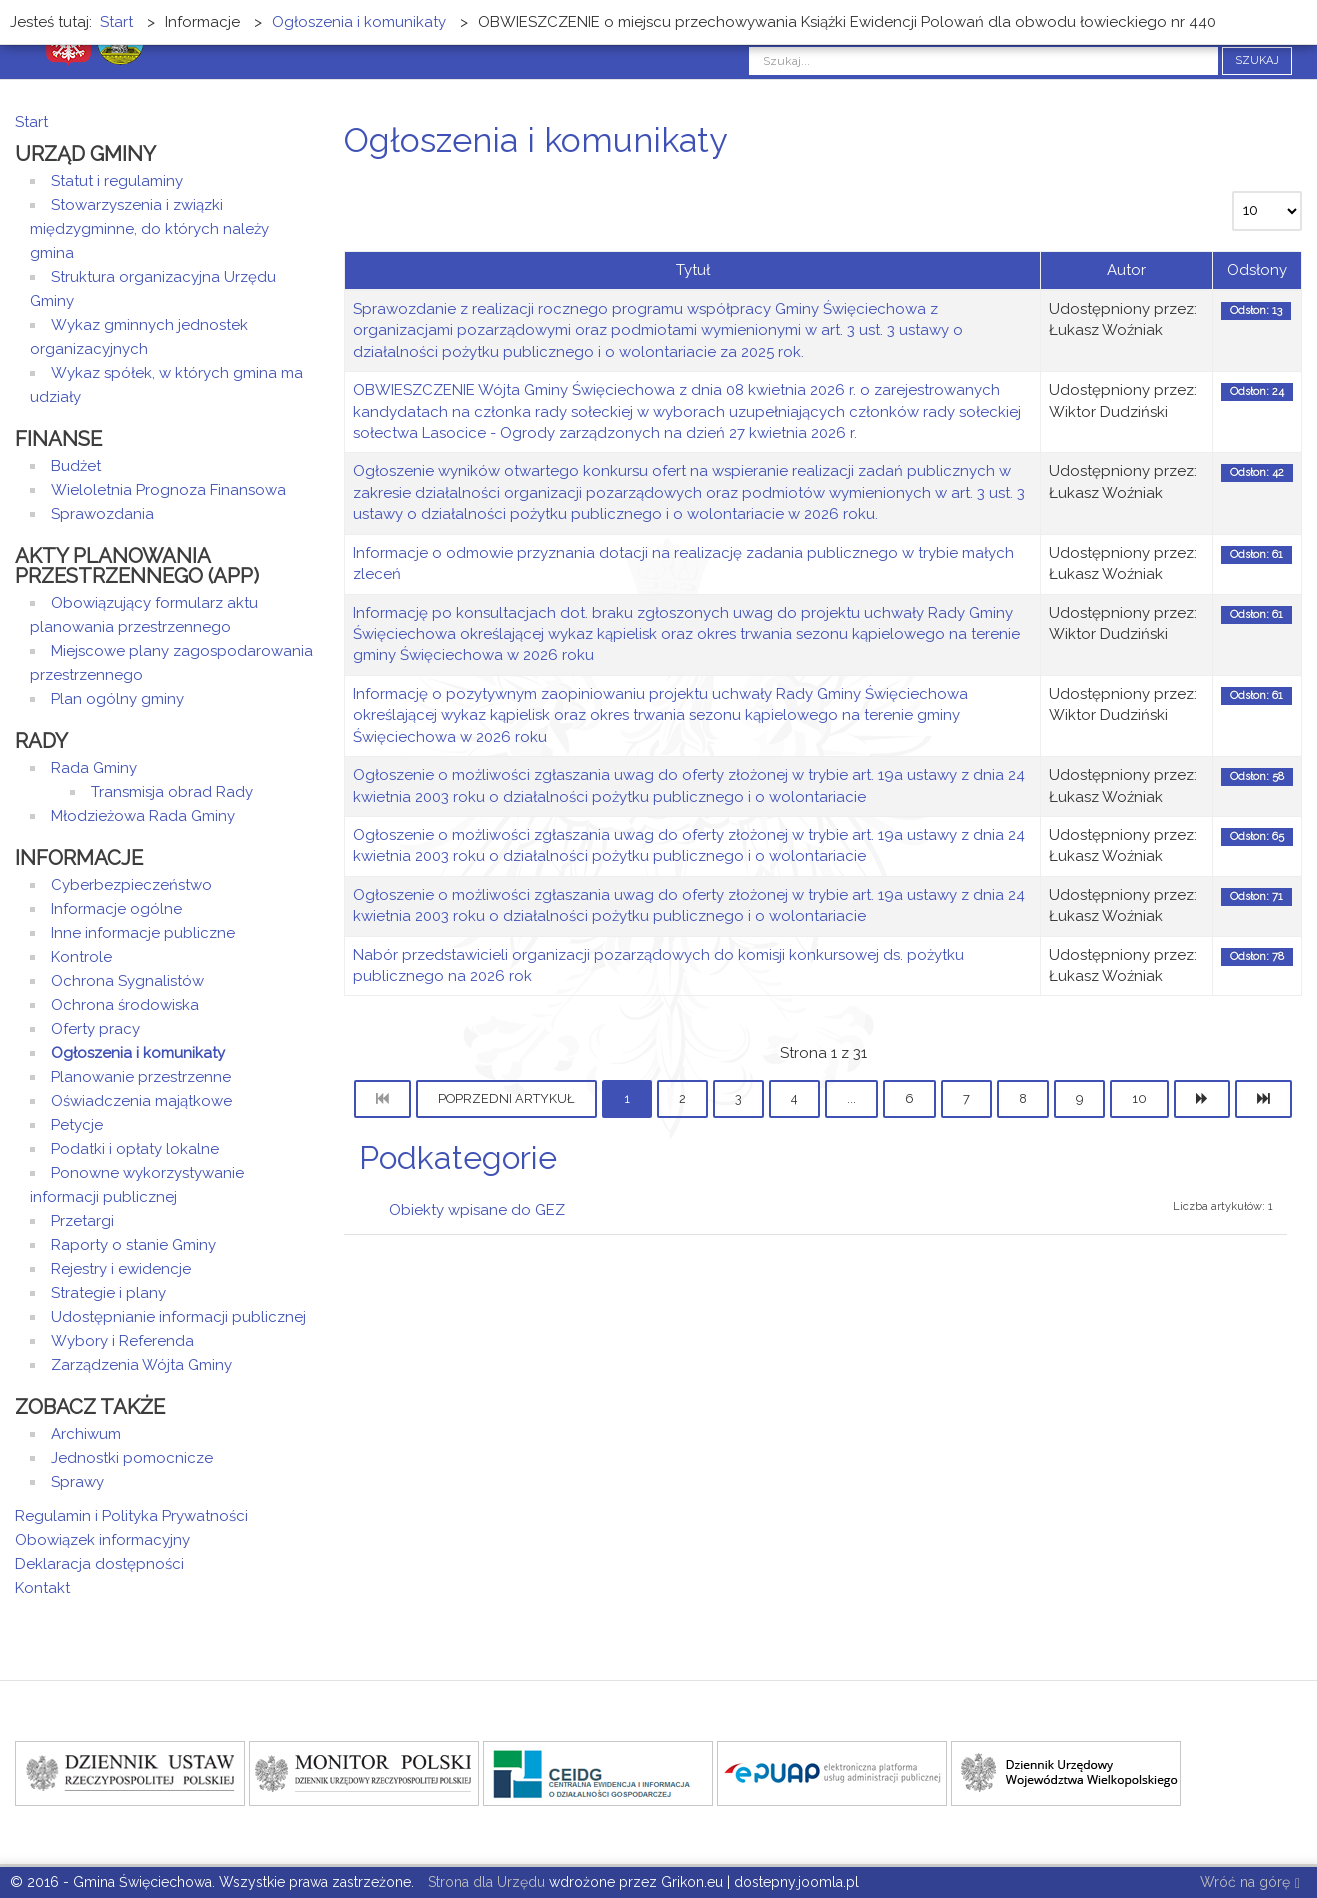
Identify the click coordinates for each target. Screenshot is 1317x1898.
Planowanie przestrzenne (141, 1077)
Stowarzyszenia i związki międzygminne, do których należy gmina (149, 229)
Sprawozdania (102, 514)
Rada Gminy (94, 768)
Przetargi (82, 1221)
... (851, 1098)
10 (1139, 1098)
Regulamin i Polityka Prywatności (131, 1516)
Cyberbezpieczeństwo (131, 885)
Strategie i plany (108, 1293)
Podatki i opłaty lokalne (135, 1149)
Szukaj (1257, 60)
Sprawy (77, 1482)
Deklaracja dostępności (99, 1564)
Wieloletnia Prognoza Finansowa (168, 490)
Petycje (77, 1125)
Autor (1126, 270)
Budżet (76, 466)
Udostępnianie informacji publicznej (178, 1317)
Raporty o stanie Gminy (133, 1245)
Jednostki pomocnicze (132, 1458)
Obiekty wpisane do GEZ (477, 1210)
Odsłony (1257, 270)
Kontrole (81, 957)
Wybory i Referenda (122, 1341)
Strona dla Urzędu (484, 1882)
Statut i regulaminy (117, 181)
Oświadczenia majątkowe (141, 1101)
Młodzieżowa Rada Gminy (143, 816)
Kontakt (42, 1588)
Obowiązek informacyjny (102, 1540)
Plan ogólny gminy (117, 699)
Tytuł (693, 270)
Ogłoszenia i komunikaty (138, 1053)
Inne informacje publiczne (143, 933)
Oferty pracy (95, 1029)
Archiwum (86, 1434)
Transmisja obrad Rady (172, 792)
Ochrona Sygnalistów (127, 981)
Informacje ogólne (116, 909)
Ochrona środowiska (125, 1005)
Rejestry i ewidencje (121, 1269)
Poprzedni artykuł (506, 1098)
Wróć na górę (1250, 1883)
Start (31, 122)
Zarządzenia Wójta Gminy (141, 1365)
